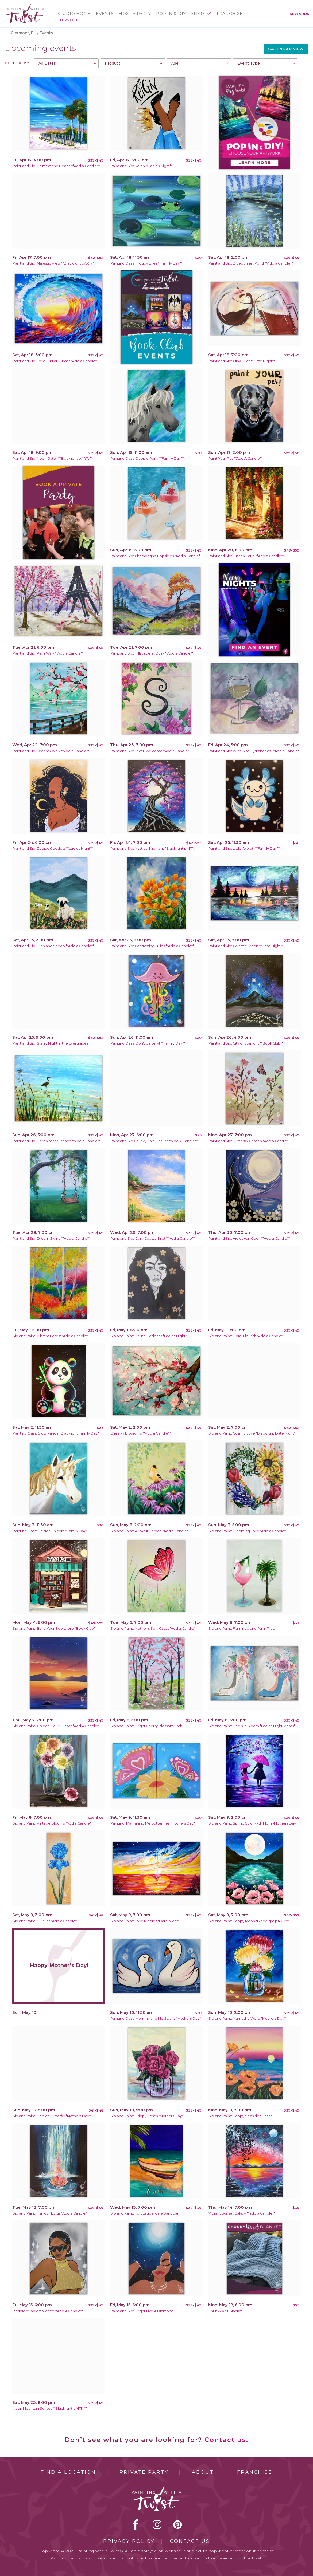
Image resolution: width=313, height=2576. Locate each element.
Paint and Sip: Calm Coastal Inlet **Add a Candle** (152, 1238)
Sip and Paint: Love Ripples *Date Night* (144, 1921)
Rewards (300, 14)
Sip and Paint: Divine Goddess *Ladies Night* (148, 1336)
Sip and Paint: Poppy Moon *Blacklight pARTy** (248, 1921)
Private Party (143, 2472)
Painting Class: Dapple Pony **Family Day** (147, 458)
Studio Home (74, 13)
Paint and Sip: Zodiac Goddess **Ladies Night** (53, 848)
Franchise (230, 13)
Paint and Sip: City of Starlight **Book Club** (245, 1043)
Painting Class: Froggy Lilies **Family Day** (146, 263)
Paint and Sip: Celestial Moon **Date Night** (245, 946)
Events (104, 13)
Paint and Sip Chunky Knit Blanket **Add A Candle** (154, 1141)
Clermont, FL (70, 20)
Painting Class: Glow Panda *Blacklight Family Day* (56, 1433)
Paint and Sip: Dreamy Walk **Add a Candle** (51, 751)
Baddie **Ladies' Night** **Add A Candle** (48, 2311)
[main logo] (24, 6)
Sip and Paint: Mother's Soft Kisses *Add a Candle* (152, 1628)
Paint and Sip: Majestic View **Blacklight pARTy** (54, 263)
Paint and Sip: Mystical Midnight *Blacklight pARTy (152, 848)
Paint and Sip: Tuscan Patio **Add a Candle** (246, 556)
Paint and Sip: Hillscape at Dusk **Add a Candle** (151, 653)
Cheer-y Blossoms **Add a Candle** (140, 1433)
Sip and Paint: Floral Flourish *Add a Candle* (245, 1336)
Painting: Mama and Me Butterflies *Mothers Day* (152, 1823)
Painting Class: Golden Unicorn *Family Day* (50, 1531)
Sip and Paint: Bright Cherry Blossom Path (146, 1726)
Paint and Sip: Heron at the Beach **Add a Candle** (56, 1141)
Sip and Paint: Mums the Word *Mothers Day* (247, 2018)
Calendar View (286, 48)
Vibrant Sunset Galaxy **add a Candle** (241, 2213)
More (198, 13)
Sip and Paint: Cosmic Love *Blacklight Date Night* (251, 1433)
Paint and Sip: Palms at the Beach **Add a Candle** (56, 166)
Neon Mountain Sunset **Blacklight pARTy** (50, 2408)
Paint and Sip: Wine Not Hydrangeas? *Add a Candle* (253, 751)
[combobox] (66, 63)
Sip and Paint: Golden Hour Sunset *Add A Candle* (56, 1726)
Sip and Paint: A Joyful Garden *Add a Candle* (149, 1531)
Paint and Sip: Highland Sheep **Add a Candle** (53, 946)
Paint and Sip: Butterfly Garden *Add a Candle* (248, 1141)
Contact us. (226, 2440)
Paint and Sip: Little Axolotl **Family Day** (244, 848)
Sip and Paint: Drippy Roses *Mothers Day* (146, 2116)
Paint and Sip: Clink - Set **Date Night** (241, 361)
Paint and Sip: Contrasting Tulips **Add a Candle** (152, 946)
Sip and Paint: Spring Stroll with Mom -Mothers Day (252, 1823)
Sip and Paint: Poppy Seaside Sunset (240, 2116)
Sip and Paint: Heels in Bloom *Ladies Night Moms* (251, 1726)
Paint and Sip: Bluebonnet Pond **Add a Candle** (250, 263)
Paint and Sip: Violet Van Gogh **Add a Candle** (249, 1238)
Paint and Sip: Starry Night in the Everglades (50, 1043)
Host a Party (135, 13)
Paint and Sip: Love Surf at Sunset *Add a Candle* (55, 361)
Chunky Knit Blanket (225, 2311)
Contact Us (190, 2541)
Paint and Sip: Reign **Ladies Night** (141, 166)
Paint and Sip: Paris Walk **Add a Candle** (48, 653)
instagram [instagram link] (157, 2524)
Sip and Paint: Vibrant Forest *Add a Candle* (50, 1336)
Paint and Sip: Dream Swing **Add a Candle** (51, 1238)
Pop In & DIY (171, 13)
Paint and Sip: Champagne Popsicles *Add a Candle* (155, 556)
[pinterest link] (177, 2524)
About (203, 2472)
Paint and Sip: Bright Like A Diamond (141, 2311)
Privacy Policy (128, 2541)
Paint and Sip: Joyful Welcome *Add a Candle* (149, 751)
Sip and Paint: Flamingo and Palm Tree (241, 1628)
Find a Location (68, 2472)
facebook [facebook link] (136, 2524)
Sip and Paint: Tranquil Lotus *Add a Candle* (50, 2213)
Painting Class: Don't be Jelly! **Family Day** (147, 1043)
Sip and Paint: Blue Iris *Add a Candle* (45, 1921)
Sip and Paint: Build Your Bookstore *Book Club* (54, 1628)
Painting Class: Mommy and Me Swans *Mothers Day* (155, 2018)
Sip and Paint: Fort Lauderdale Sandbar (144, 2213)
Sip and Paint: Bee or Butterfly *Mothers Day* (52, 2116)
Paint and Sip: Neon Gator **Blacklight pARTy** (52, 458)
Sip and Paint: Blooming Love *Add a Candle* (247, 1531)
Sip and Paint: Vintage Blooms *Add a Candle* (52, 1823)
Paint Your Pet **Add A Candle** (235, 458)
